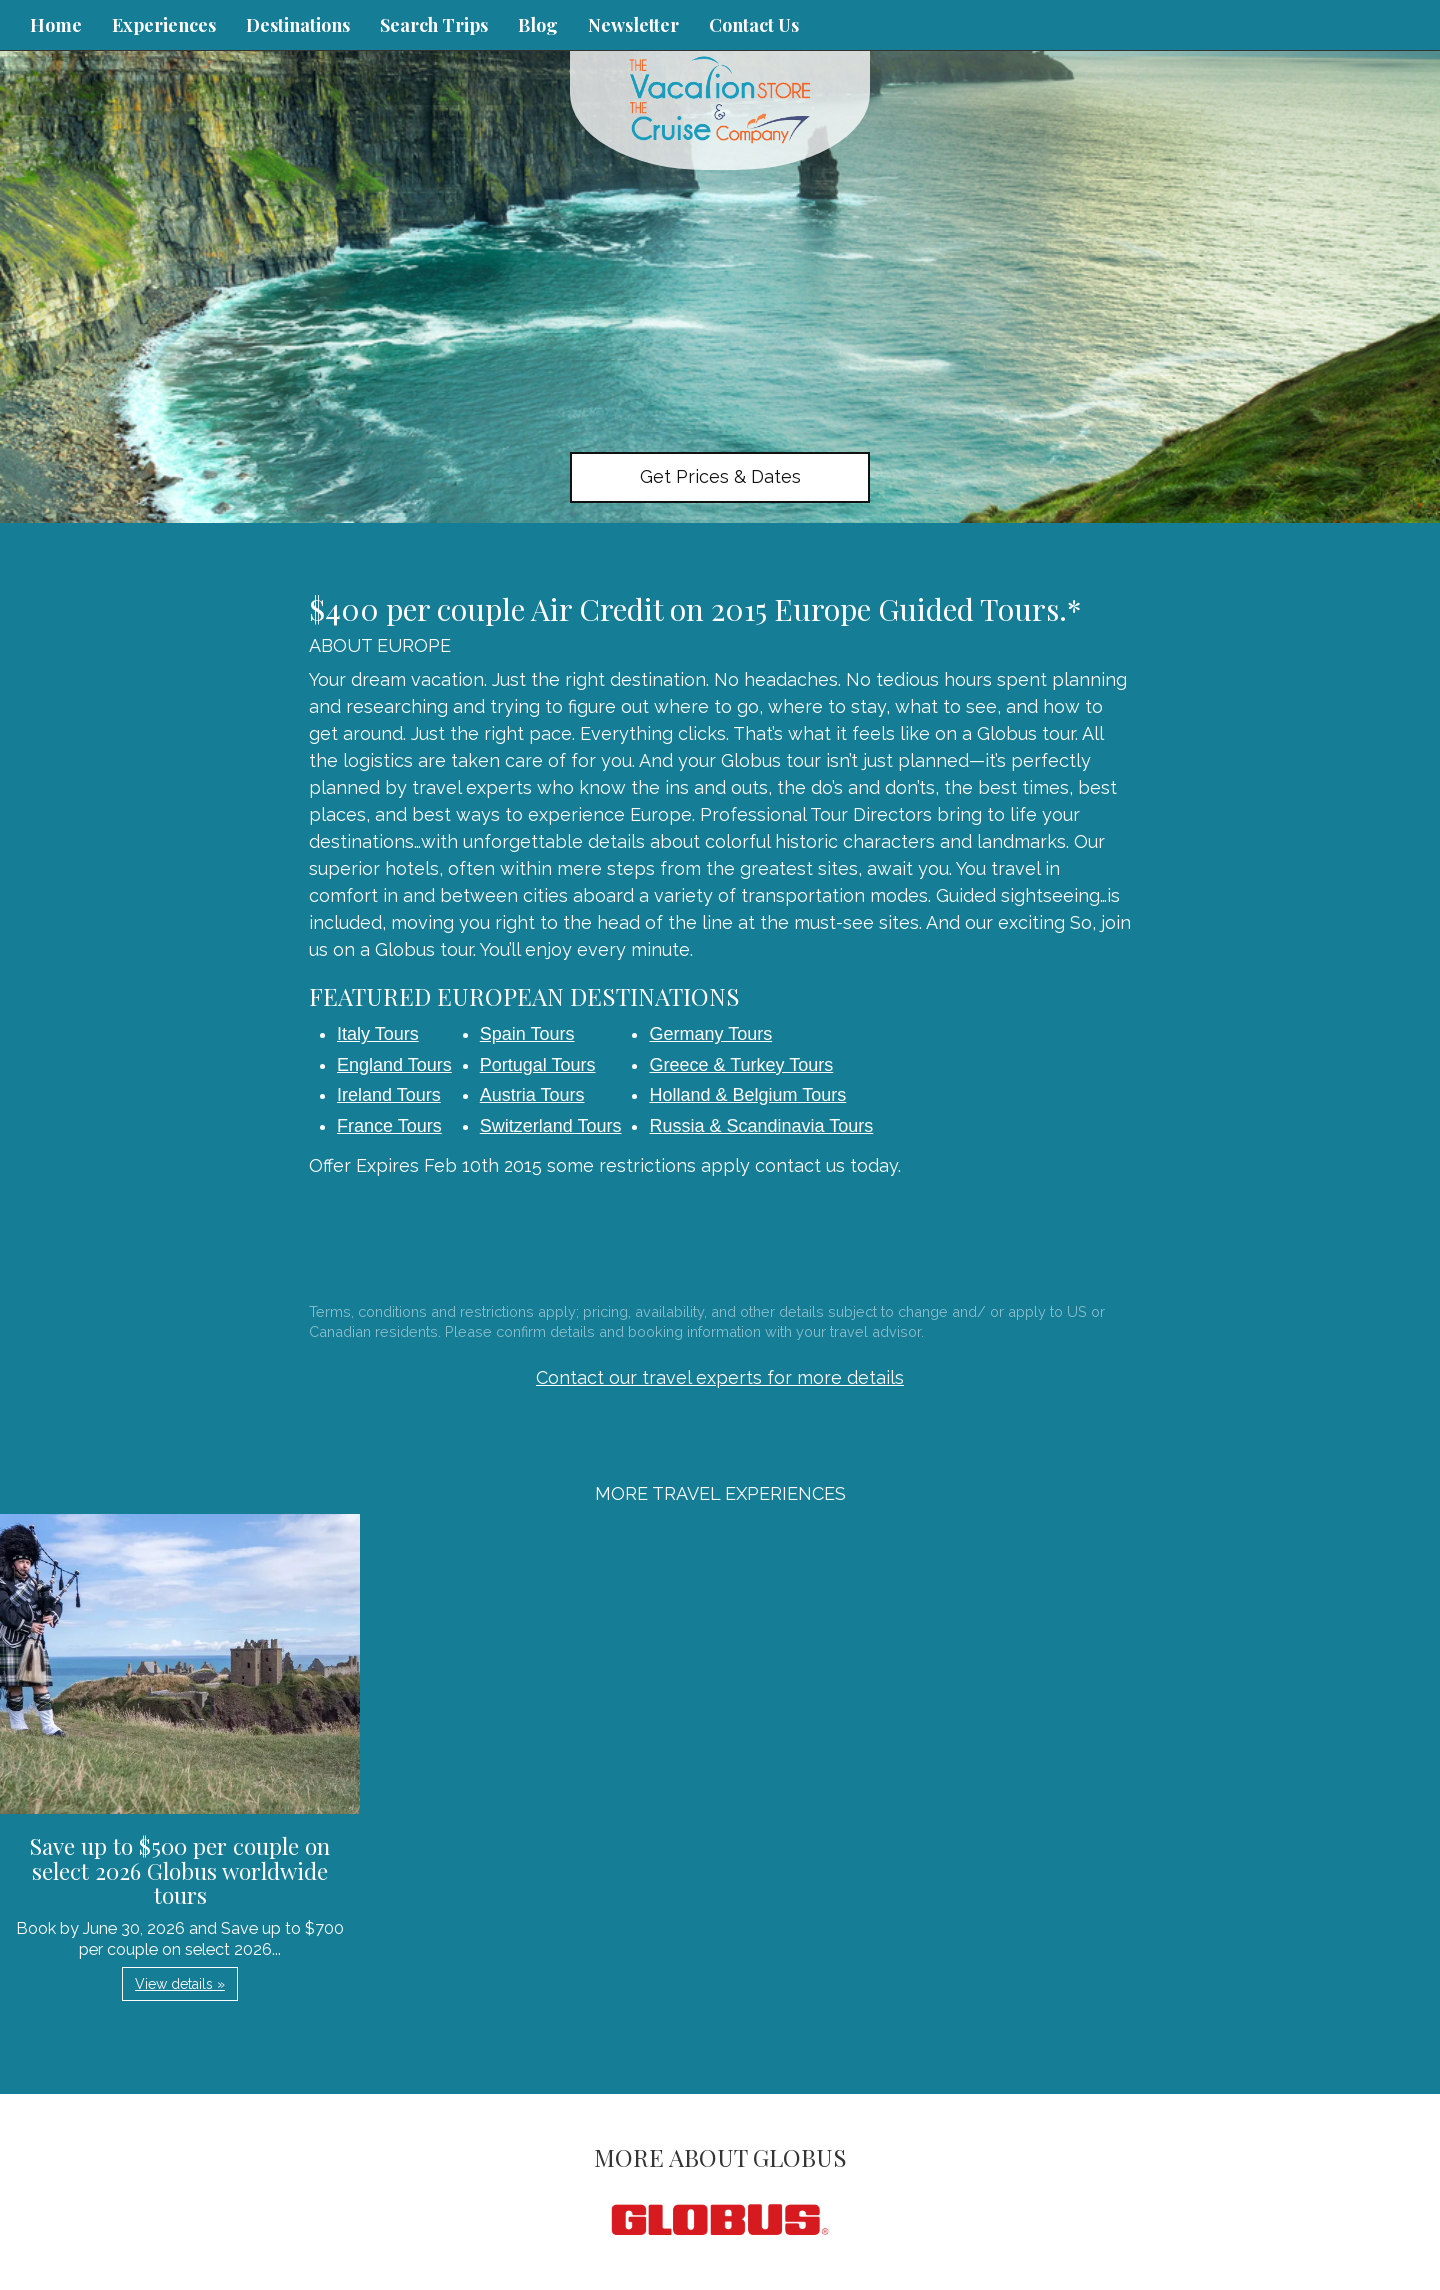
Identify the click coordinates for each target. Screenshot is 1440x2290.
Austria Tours (532, 1095)
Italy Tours (378, 1034)
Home (56, 25)
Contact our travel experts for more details (720, 1377)
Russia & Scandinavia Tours (761, 1126)
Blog (538, 25)
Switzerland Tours (551, 1126)
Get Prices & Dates (720, 476)
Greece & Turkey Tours (741, 1065)
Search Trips (434, 25)
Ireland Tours (389, 1095)
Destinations (298, 25)
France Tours (389, 1126)
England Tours (394, 1065)
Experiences (164, 25)
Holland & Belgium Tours (747, 1095)
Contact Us (754, 25)
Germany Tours (710, 1034)
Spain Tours (527, 1034)
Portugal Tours (538, 1065)
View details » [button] (180, 1984)
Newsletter (633, 25)
